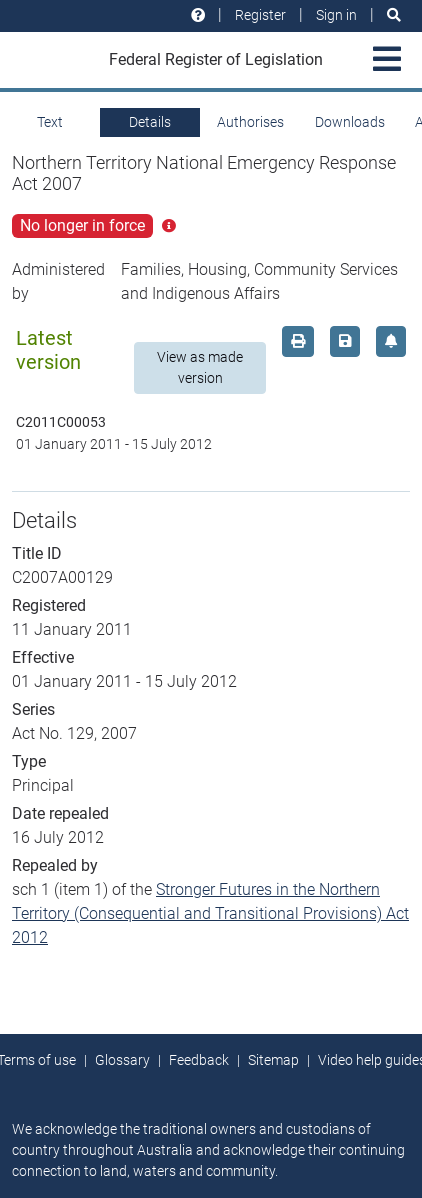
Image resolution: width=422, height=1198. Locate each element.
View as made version (200, 367)
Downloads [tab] (350, 122)
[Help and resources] (198, 15)
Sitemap (273, 1060)
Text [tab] (50, 122)
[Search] (394, 15)
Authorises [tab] (250, 122)
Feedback (199, 1060)
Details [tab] (150, 122)
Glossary (122, 1060)
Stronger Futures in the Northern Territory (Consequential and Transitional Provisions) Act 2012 (210, 913)
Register (260, 15)
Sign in (336, 15)
